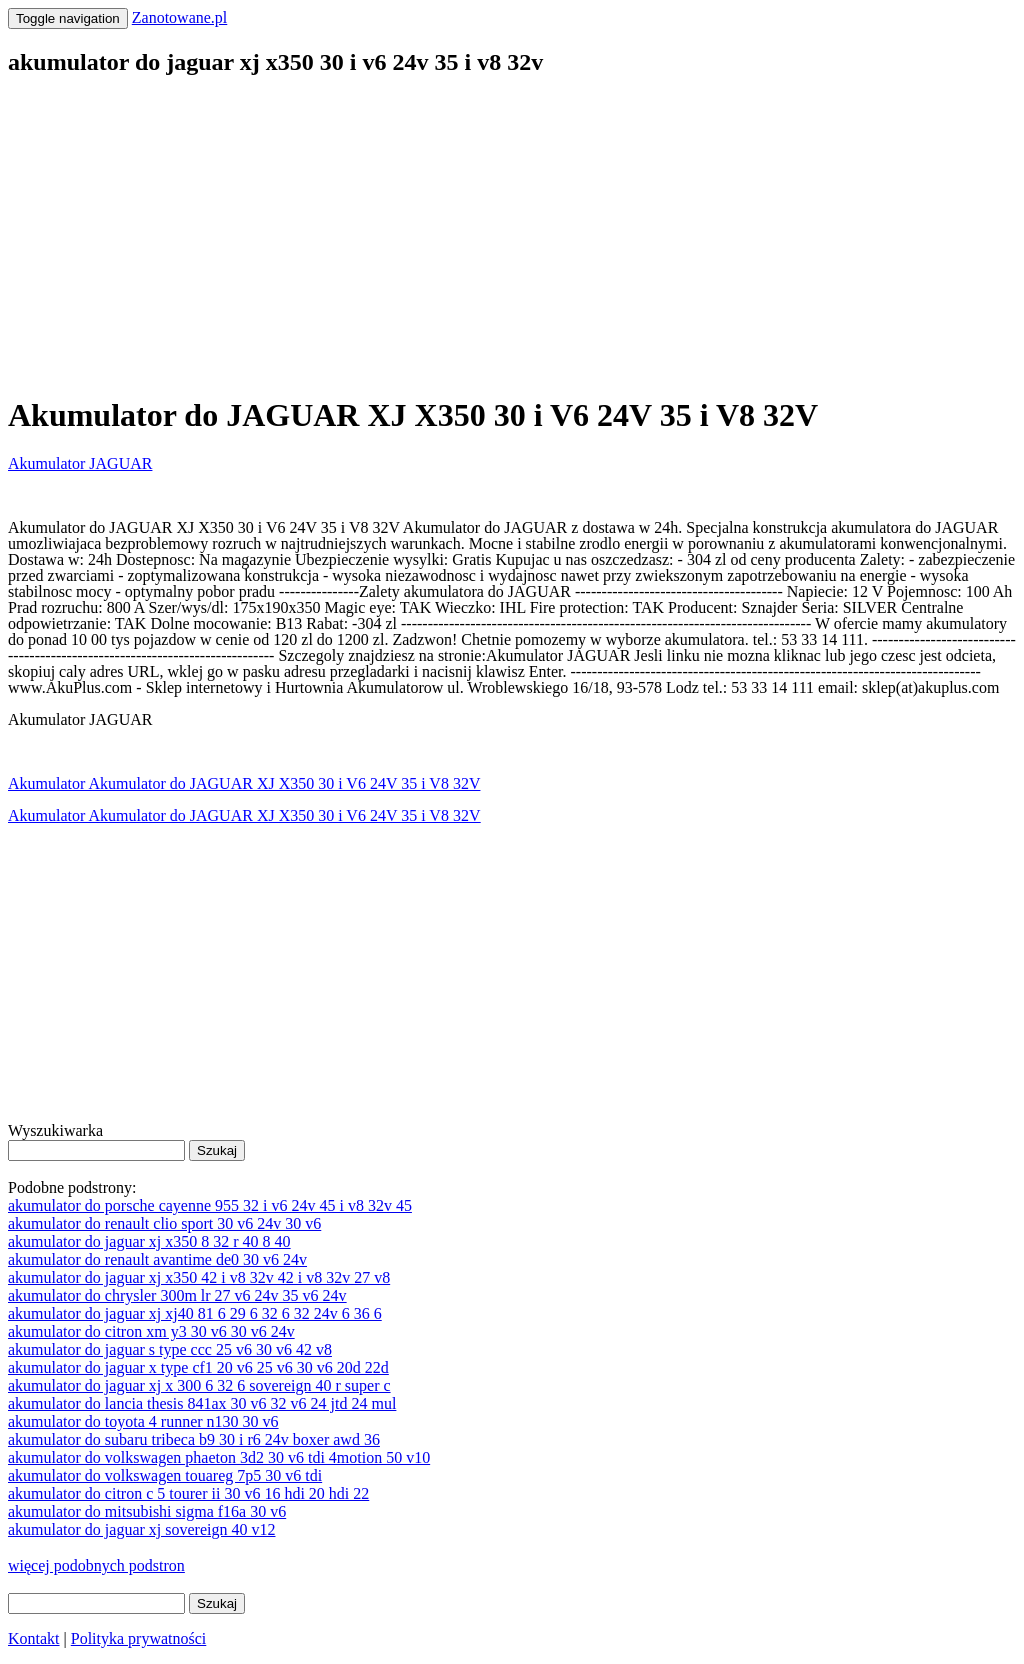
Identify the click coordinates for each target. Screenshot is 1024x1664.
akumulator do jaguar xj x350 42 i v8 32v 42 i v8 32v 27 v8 (199, 1277)
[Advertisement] (512, 236)
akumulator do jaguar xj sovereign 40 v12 (142, 1529)
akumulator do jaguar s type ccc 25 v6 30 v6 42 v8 (170, 1349)
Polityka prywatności (139, 1638)
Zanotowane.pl (180, 17)
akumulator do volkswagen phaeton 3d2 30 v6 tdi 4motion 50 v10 (219, 1457)
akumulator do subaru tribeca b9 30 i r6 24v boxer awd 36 (194, 1439)
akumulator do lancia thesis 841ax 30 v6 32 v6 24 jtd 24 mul (202, 1403)
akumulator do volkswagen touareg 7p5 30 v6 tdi (165, 1475)
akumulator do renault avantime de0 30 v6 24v (157, 1259)
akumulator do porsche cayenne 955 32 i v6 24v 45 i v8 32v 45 (210, 1205)
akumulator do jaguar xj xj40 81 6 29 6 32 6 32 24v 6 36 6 (195, 1313)
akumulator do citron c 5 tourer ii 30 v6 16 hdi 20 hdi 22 (188, 1493)
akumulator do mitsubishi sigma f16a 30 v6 (147, 1511)
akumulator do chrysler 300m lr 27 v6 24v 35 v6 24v (177, 1295)
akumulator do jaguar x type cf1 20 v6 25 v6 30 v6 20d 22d (198, 1367)
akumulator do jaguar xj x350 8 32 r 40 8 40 (149, 1241)
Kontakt (34, 1638)
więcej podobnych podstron (96, 1565)
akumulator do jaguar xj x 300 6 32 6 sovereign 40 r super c (199, 1385)
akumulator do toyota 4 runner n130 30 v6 (143, 1421)
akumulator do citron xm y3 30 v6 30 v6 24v (151, 1331)
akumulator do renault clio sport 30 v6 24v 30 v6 (164, 1223)
